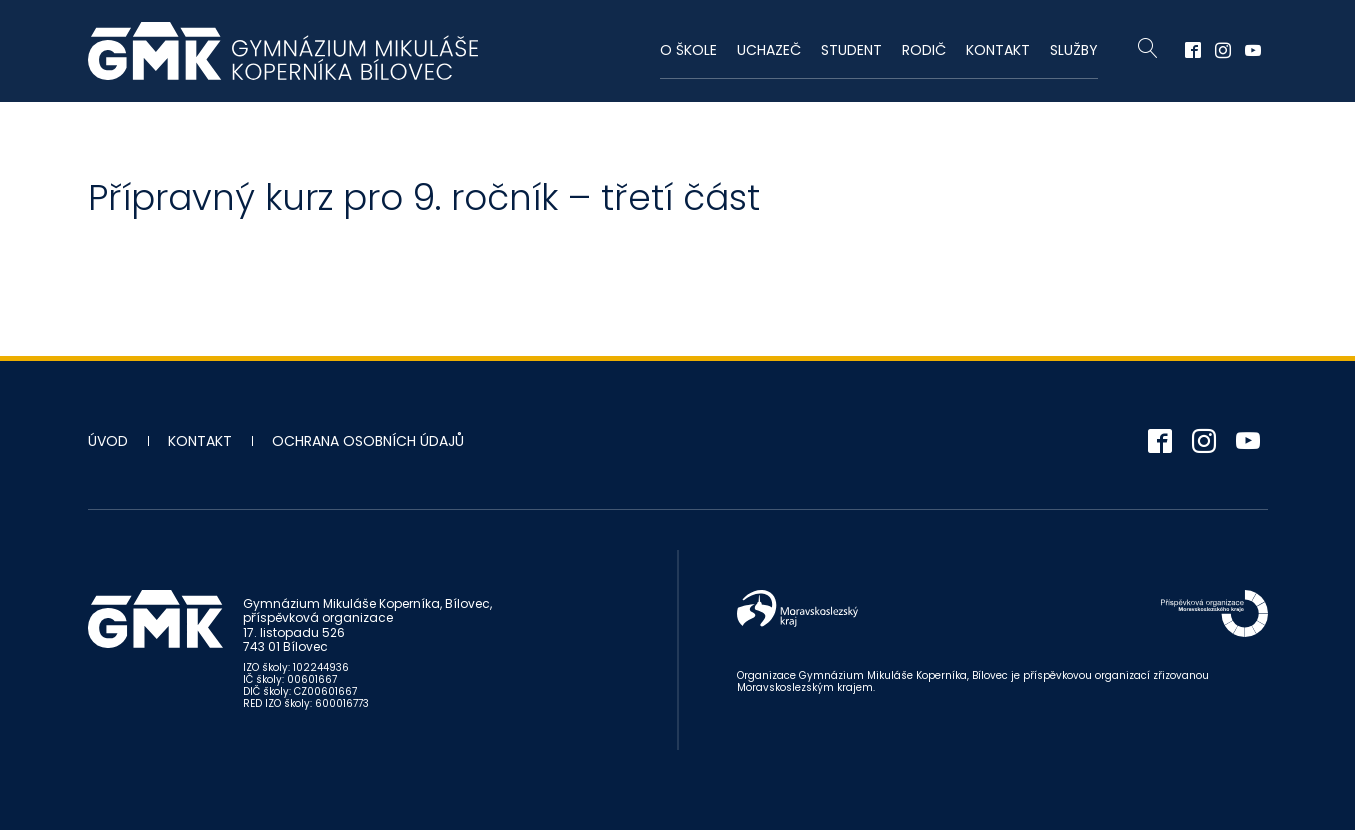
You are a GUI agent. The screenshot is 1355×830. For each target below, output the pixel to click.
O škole (688, 50)
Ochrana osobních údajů (368, 441)
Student (851, 50)
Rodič (924, 50)
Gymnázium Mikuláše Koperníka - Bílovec (283, 51)
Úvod (108, 441)
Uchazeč (769, 50)
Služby (1074, 50)
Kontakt (998, 50)
